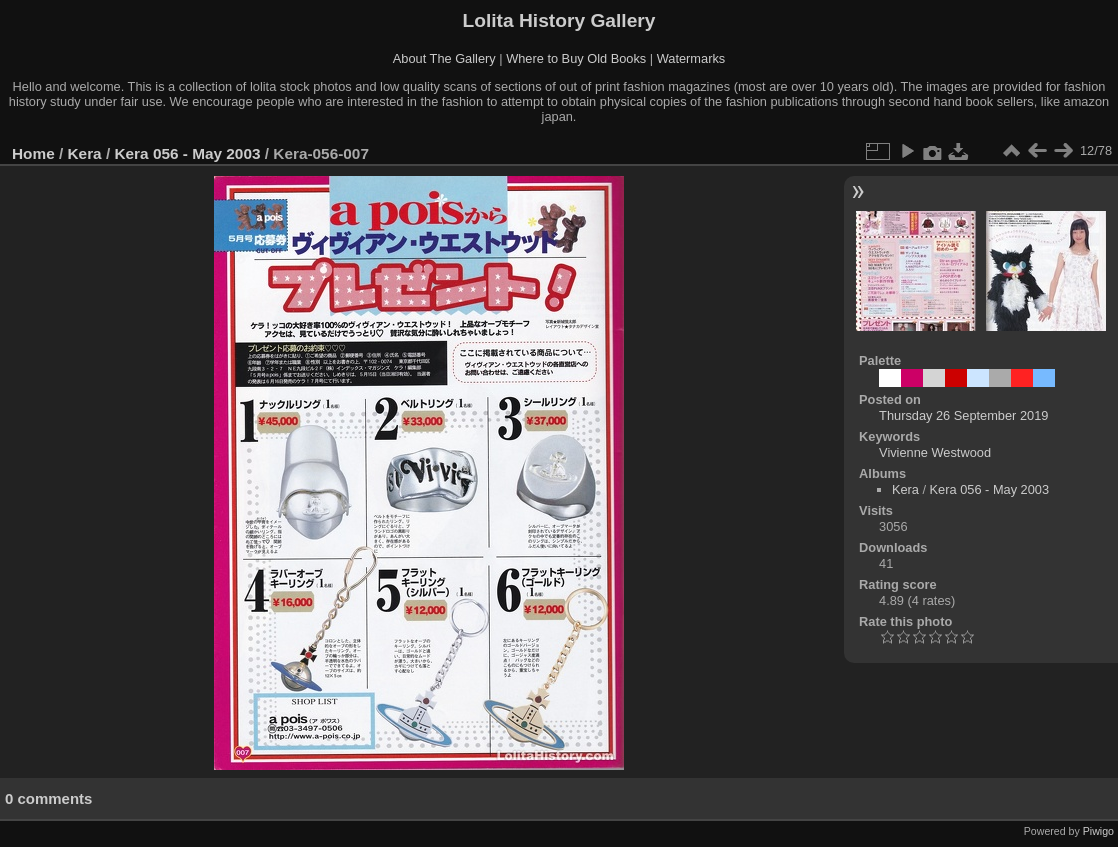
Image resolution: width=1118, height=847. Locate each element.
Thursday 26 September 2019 (963, 415)
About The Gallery (444, 58)
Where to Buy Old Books (576, 58)
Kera (85, 153)
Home (33, 153)
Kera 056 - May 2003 (187, 153)
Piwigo (1098, 831)
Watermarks (691, 58)
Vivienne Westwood (935, 452)
